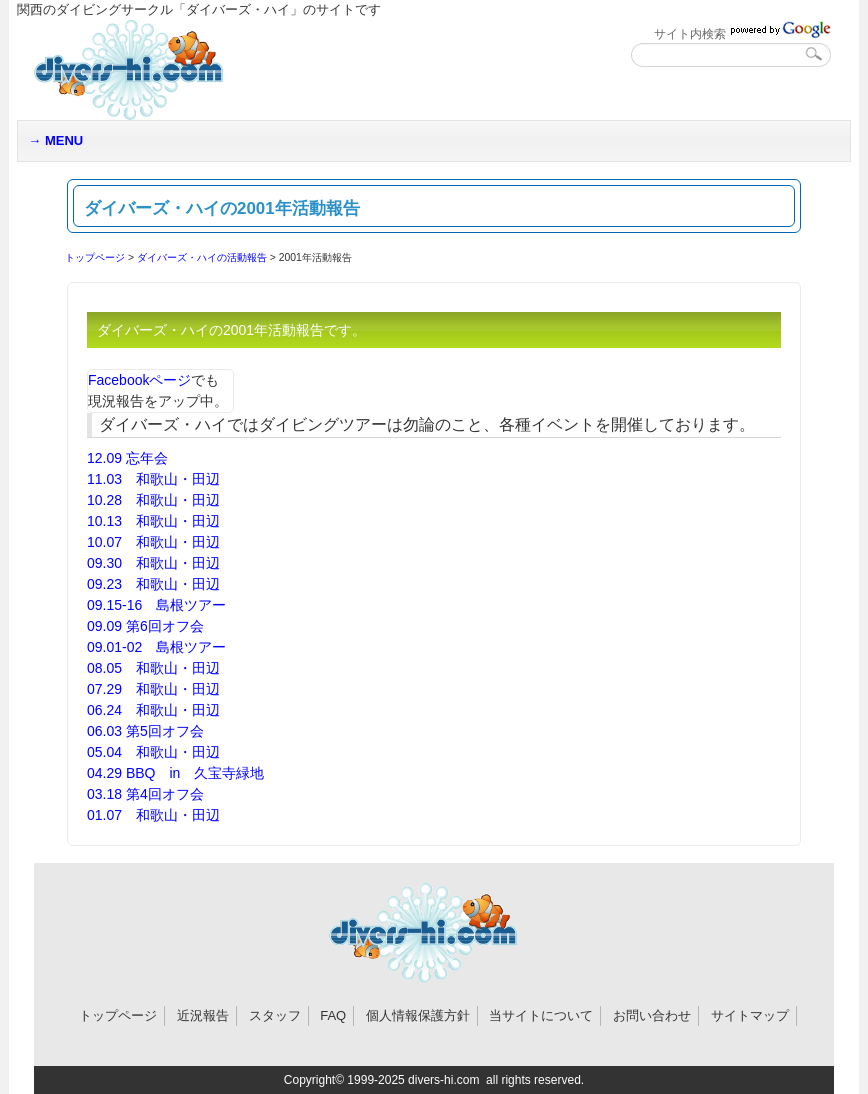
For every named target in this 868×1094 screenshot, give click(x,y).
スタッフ (275, 1015)
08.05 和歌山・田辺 (153, 668)
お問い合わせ (652, 1015)
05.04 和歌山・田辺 (153, 752)
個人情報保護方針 (418, 1015)
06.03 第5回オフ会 (145, 731)
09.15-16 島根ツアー (156, 605)
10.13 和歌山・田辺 (153, 521)
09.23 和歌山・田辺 (153, 584)
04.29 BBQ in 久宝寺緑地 (175, 773)
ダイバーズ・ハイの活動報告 (202, 257)
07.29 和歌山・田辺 (153, 689)
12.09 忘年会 (127, 458)
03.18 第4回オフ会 (145, 794)
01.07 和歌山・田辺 (153, 815)
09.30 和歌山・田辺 (153, 563)
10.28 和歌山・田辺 (153, 500)
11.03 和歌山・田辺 (153, 479)
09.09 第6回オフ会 (145, 626)
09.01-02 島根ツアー (156, 647)
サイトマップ (750, 1015)
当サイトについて (541, 1015)
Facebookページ (139, 380)
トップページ (95, 257)
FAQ (333, 1015)
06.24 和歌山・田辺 (153, 710)
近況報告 (203, 1015)
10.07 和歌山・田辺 (153, 542)
